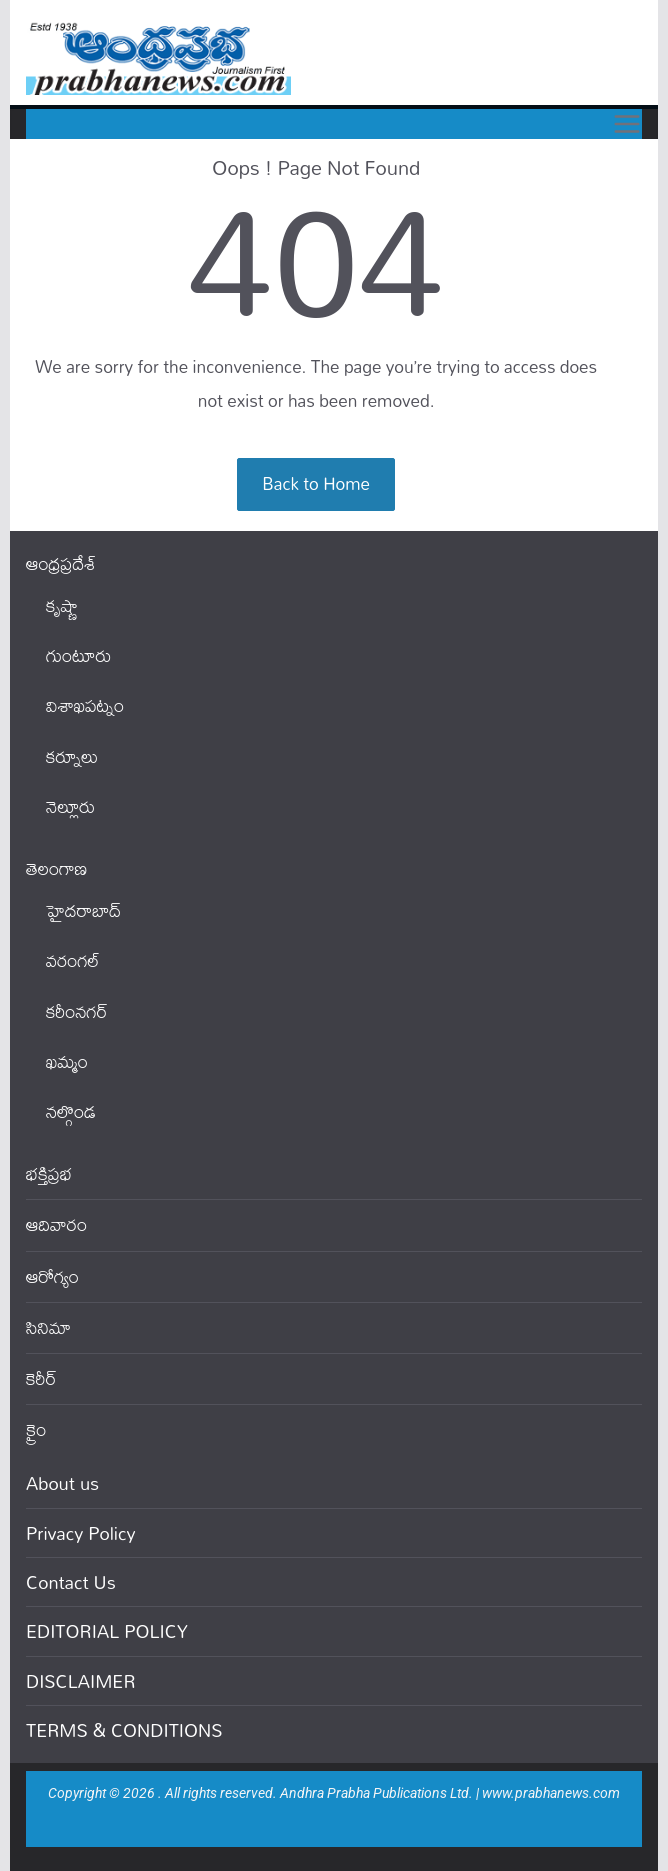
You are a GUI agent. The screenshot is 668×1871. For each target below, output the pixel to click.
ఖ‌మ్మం (67, 1061)
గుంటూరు (78, 655)
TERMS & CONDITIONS (124, 1730)
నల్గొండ (71, 1111)
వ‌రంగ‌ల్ (73, 960)
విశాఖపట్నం (85, 705)
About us (62, 1483)
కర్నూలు (72, 756)
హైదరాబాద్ (83, 910)
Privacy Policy (81, 1533)
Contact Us (71, 1582)
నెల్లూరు (70, 806)
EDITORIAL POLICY (107, 1631)
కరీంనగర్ (77, 1011)
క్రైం (36, 1429)
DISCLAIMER (81, 1681)
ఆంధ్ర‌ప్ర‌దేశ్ (61, 563)
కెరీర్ (41, 1378)
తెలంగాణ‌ (56, 868)
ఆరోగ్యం (52, 1276)
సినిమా (48, 1327)
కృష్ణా (62, 605)
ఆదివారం (56, 1224)
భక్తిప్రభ (49, 1173)
